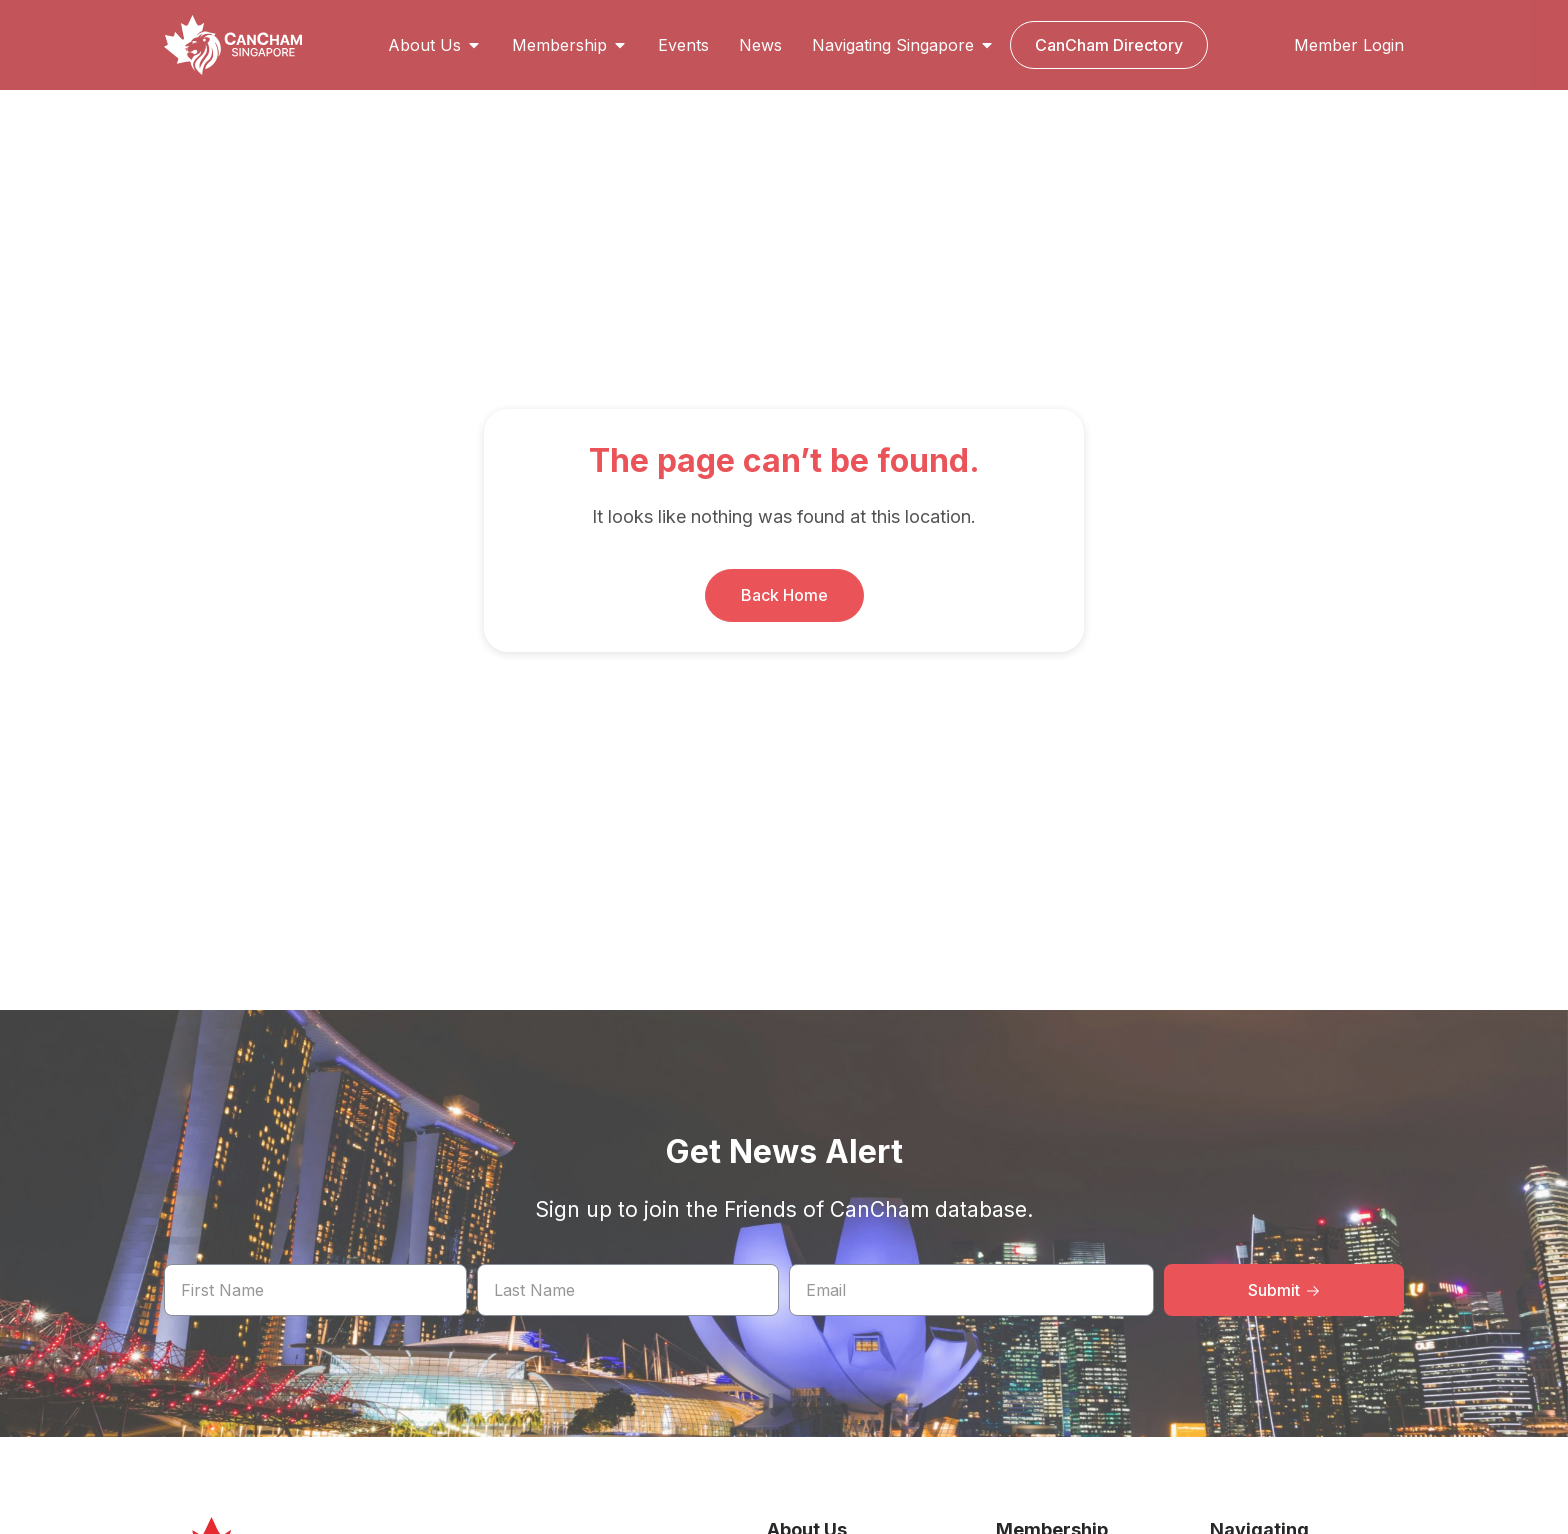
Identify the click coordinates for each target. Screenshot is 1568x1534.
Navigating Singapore (903, 45)
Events (683, 45)
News (760, 45)
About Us (435, 45)
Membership (570, 45)
